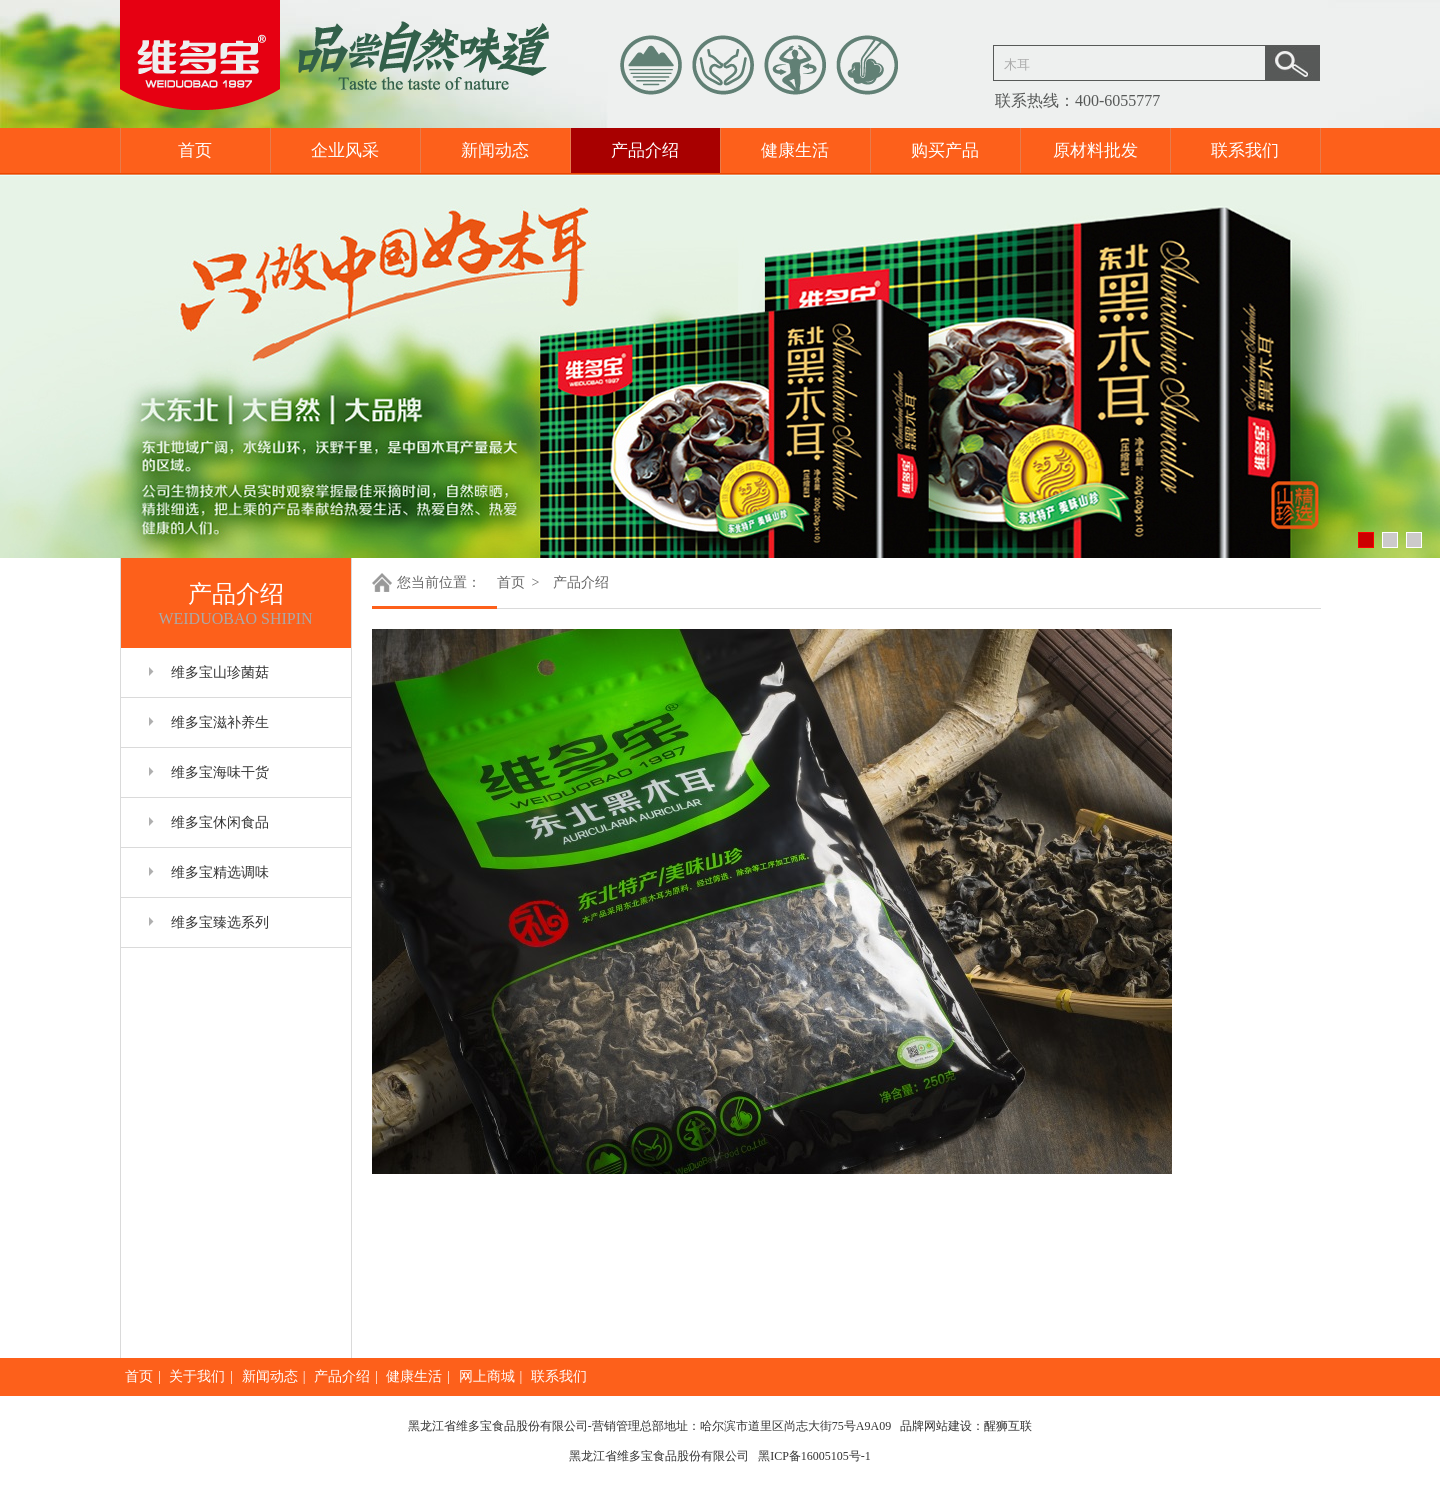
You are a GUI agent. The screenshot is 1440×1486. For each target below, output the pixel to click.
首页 (195, 150)
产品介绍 (645, 150)
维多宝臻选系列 (220, 922)
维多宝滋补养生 (220, 722)
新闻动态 (495, 150)
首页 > (520, 582)
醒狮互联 (1008, 1426)
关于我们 (197, 1376)
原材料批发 (1095, 150)
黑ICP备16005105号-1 (814, 1456)
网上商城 (487, 1376)
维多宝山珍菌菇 (220, 672)
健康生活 (795, 150)
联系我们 (1245, 150)
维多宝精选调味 (220, 872)
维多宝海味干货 (220, 772)
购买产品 (945, 150)
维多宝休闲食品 (220, 822)
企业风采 (345, 150)
